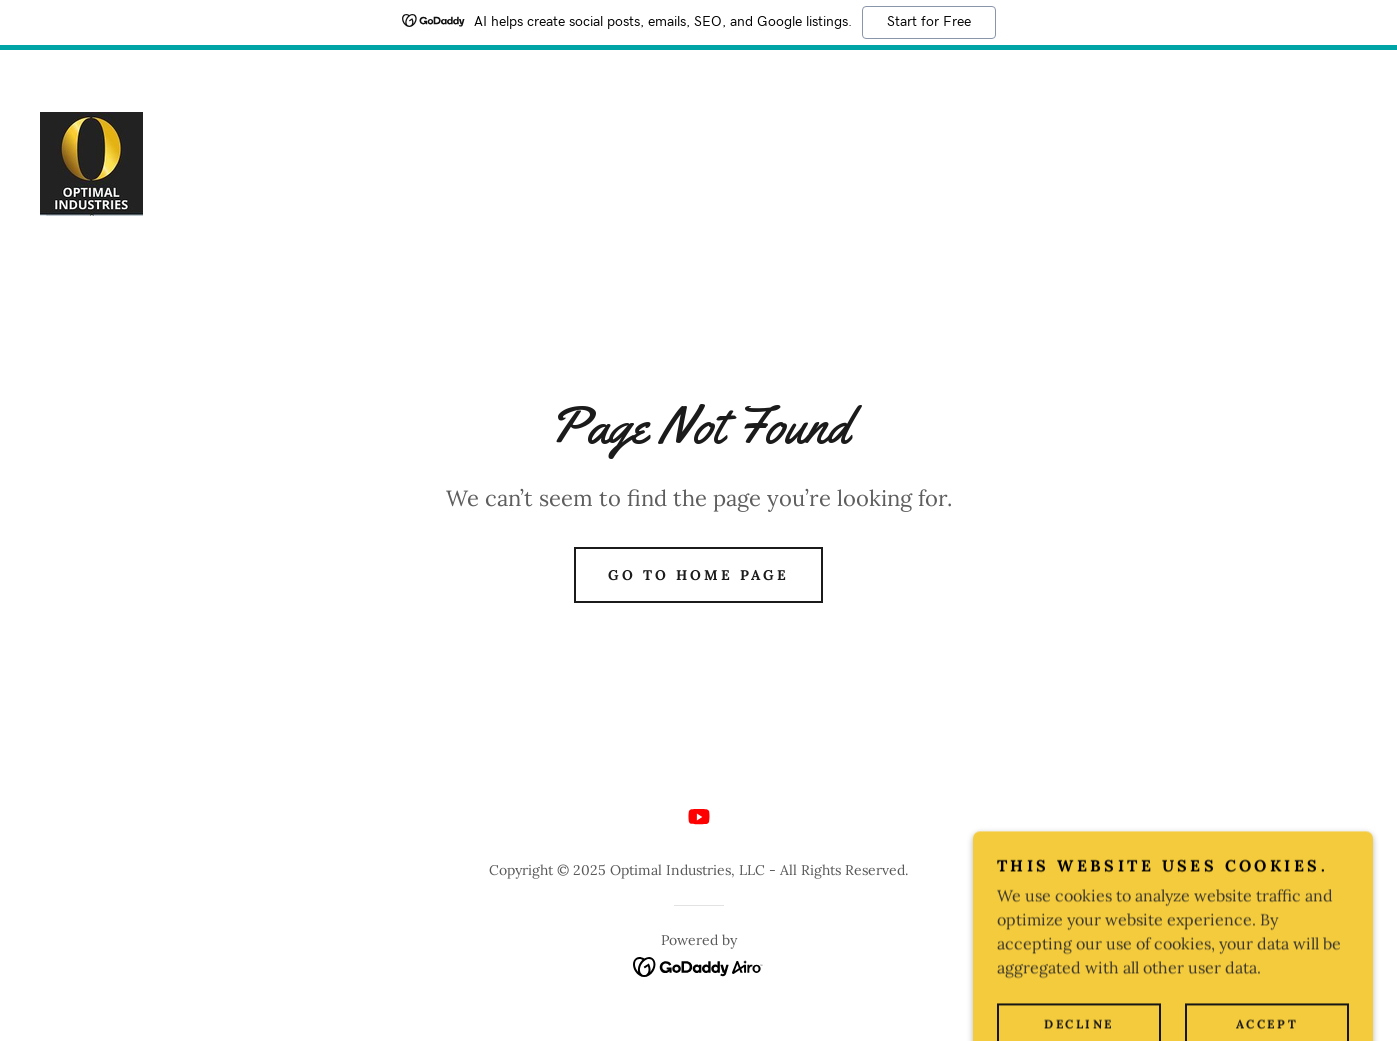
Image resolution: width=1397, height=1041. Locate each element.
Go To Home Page (698, 575)
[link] (91, 162)
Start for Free (929, 22)
